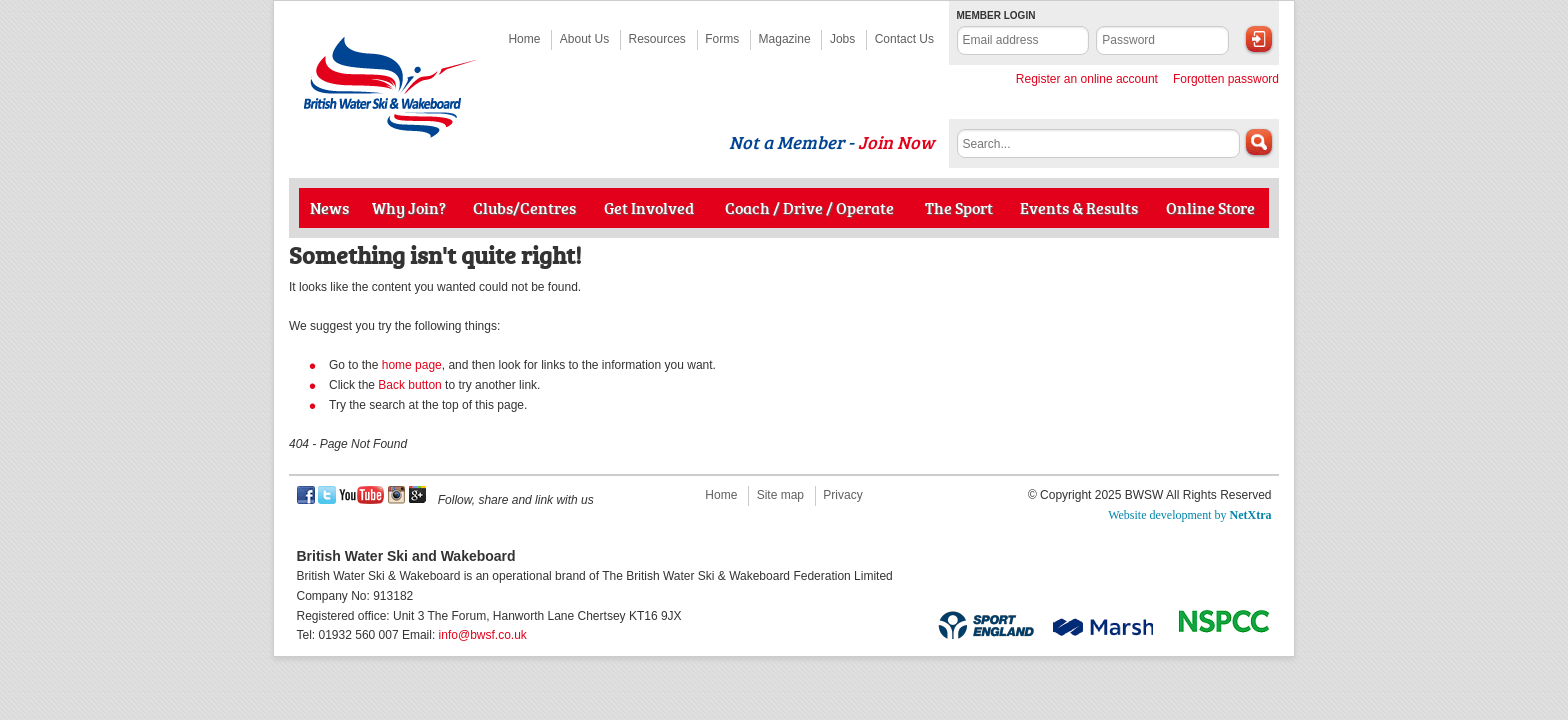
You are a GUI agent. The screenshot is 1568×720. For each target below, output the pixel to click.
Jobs (842, 39)
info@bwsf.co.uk (483, 635)
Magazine (785, 39)
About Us (584, 39)
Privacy (842, 495)
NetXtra (1251, 515)
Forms (722, 39)
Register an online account (1087, 79)
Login (1259, 39)
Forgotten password (1226, 79)
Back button (409, 385)
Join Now (896, 142)
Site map (780, 495)
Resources (657, 39)
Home (524, 39)
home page (412, 365)
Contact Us (904, 39)
